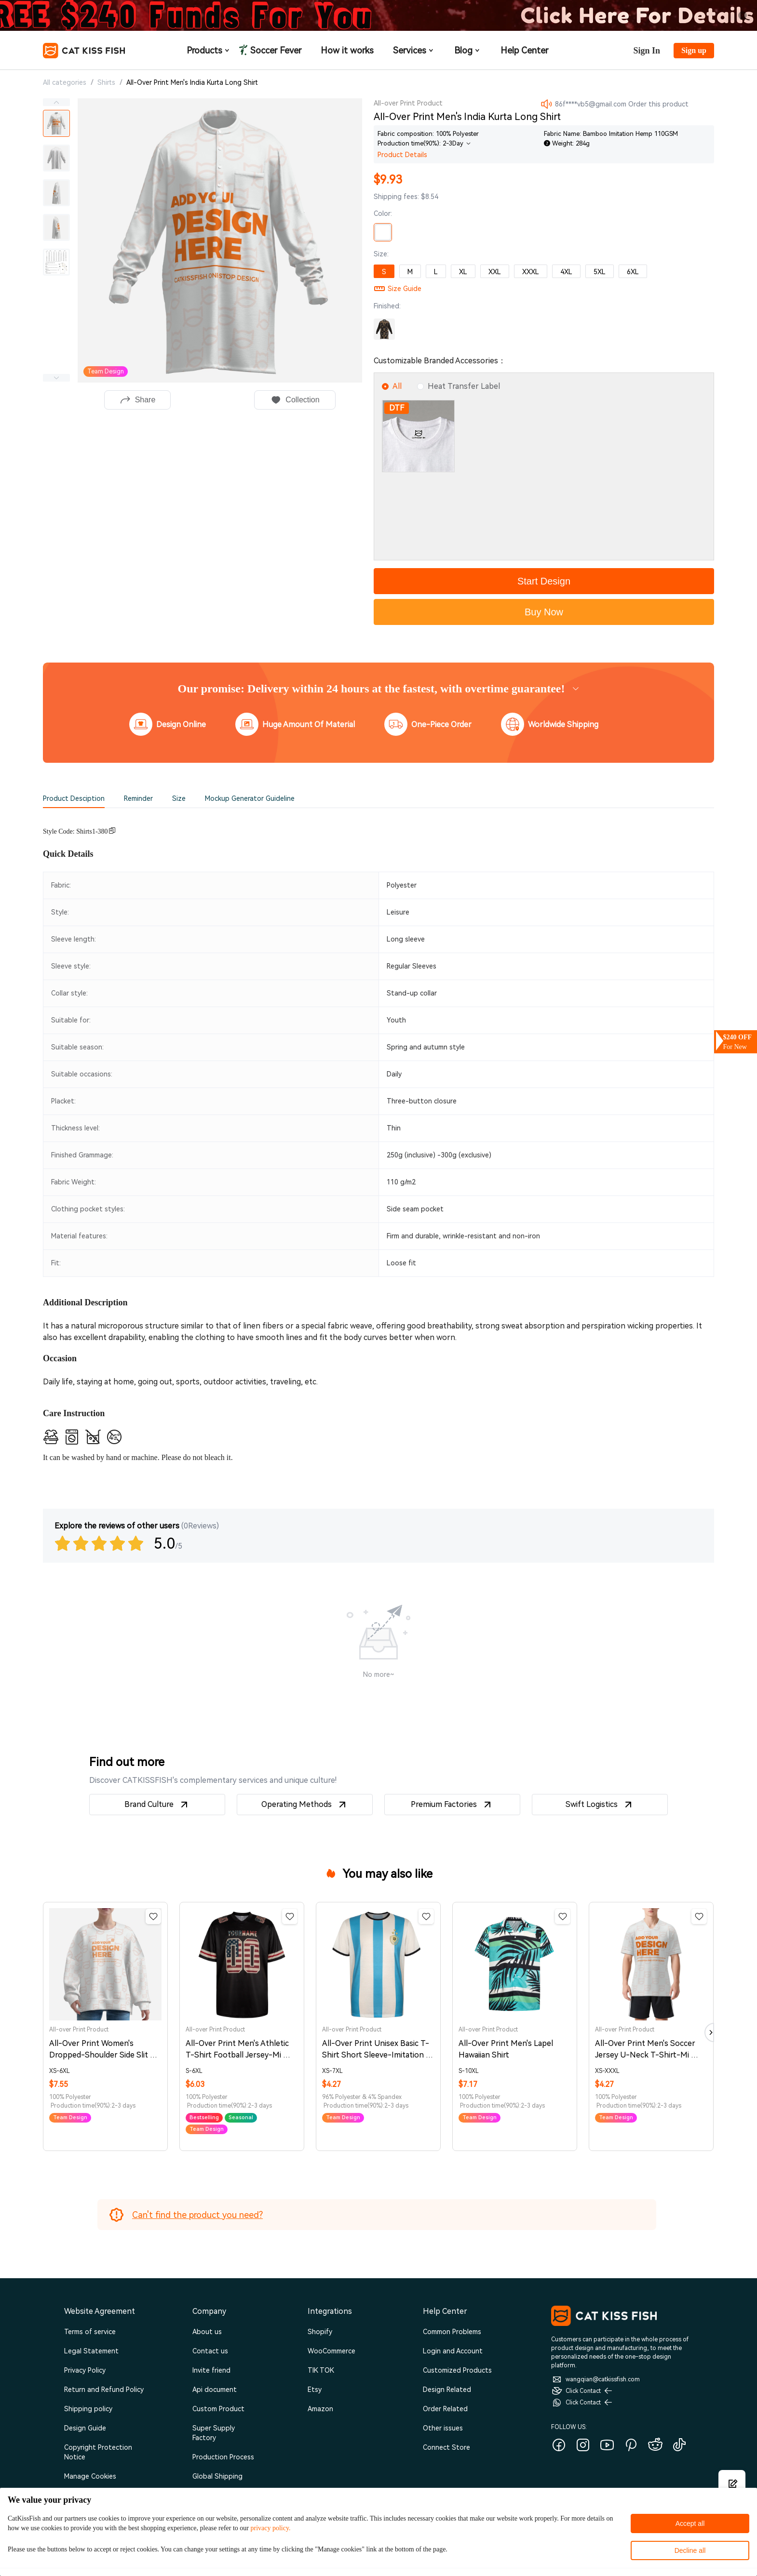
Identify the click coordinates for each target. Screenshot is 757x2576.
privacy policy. (270, 2528)
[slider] (100, 1543)
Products (209, 50)
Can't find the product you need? (197, 2215)
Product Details (402, 155)
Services (414, 50)
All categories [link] (64, 82)
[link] (192, 84)
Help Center (524, 50)
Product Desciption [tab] (74, 798)
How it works (347, 50)
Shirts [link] (106, 82)
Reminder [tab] (138, 798)
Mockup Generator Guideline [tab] (250, 798)
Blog (467, 50)
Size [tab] (179, 798)
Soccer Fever (274, 50)
